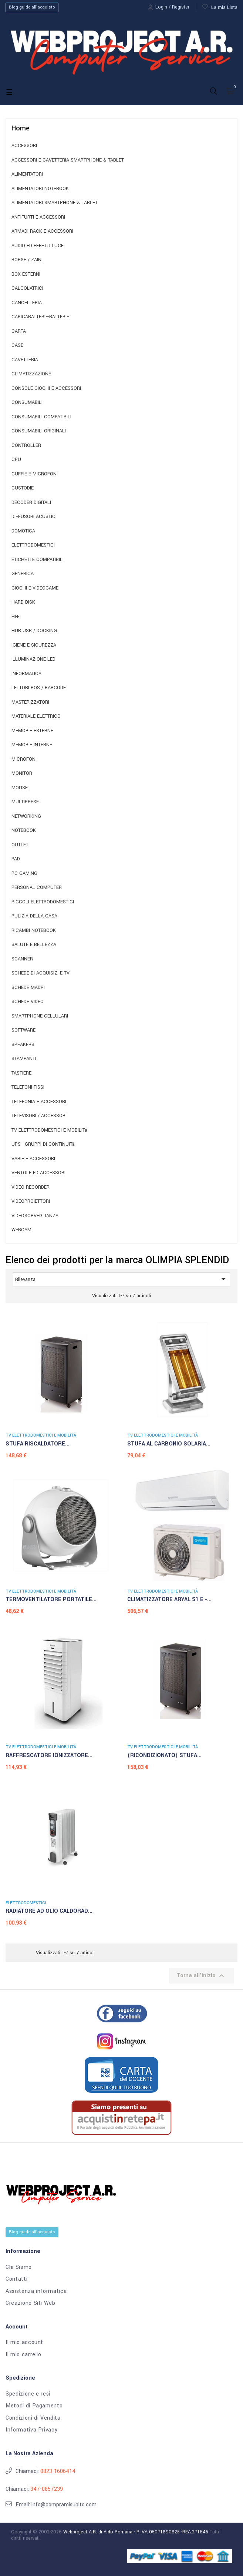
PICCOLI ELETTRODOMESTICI (42, 902)
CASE (17, 345)
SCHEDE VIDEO (27, 1002)
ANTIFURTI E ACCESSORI (38, 217)
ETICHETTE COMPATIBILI (37, 560)
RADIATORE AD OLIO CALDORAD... (49, 1911)
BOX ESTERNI (25, 274)
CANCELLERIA (26, 303)
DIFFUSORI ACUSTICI (34, 517)
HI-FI (16, 617)
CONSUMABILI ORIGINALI (38, 431)
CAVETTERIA (24, 360)
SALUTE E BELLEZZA (33, 945)
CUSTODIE (22, 488)
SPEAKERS (22, 1045)
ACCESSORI (24, 146)
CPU (16, 460)
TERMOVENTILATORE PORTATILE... (51, 1599)
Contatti (16, 2279)
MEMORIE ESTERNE (32, 731)
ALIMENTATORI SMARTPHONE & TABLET (54, 203)
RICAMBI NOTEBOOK (33, 930)
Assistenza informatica (36, 2291)
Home (20, 128)
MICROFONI (24, 759)
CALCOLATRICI (27, 288)
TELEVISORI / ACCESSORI (39, 1116)
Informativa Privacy (31, 2430)
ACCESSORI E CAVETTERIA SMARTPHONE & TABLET (67, 160)
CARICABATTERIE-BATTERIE (40, 317)
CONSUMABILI (27, 402)
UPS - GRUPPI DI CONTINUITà (43, 1144)
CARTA (18, 331)
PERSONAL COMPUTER (36, 887)
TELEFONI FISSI (27, 1087)
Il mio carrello (23, 2354)
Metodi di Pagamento (34, 2406)
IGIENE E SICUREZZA (33, 645)
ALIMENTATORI (27, 174)
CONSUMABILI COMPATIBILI (41, 417)
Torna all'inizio (201, 1975)
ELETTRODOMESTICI (33, 545)
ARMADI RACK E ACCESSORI (42, 231)
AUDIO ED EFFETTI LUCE (37, 246)
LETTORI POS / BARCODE (38, 688)
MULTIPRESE (25, 802)
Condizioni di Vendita (33, 2418)
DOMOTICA (23, 531)
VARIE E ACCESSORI (33, 1159)
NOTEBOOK (23, 830)
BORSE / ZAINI (27, 260)
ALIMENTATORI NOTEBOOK (40, 189)
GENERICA (22, 574)
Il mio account (24, 2342)
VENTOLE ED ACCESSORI (38, 1173)
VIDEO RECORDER (30, 1187)
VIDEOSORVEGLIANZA (34, 1216)
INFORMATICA (26, 674)
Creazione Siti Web (30, 2303)
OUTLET (19, 845)
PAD (15, 859)
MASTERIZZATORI (30, 702)
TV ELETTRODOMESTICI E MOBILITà (49, 1130)
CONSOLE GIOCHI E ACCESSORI (46, 388)
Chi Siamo (19, 2267)
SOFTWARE (23, 1030)
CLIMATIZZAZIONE (31, 374)
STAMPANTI (23, 1059)
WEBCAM (21, 1230)
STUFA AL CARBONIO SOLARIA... (168, 1444)
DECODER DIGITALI (31, 502)
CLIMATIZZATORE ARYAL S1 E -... (169, 1599)
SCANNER (22, 959)
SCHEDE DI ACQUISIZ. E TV (40, 973)
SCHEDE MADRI (28, 988)
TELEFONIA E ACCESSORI (38, 1102)
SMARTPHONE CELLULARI (39, 1016)
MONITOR (21, 773)
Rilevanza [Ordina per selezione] (121, 1279)
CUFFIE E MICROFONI (34, 474)
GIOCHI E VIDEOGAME (34, 588)
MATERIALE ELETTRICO (36, 716)
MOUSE (19, 788)
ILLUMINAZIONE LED (33, 659)
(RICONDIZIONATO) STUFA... (164, 1755)
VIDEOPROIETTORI (30, 1201)
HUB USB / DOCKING (34, 631)
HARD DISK (23, 602)
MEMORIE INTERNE (31, 745)
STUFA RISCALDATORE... (38, 1444)
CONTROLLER (26, 445)
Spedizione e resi (28, 2394)
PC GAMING (24, 873)
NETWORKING (26, 816)
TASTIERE (21, 1073)
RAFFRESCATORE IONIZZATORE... (49, 1755)
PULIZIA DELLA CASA (34, 916)
